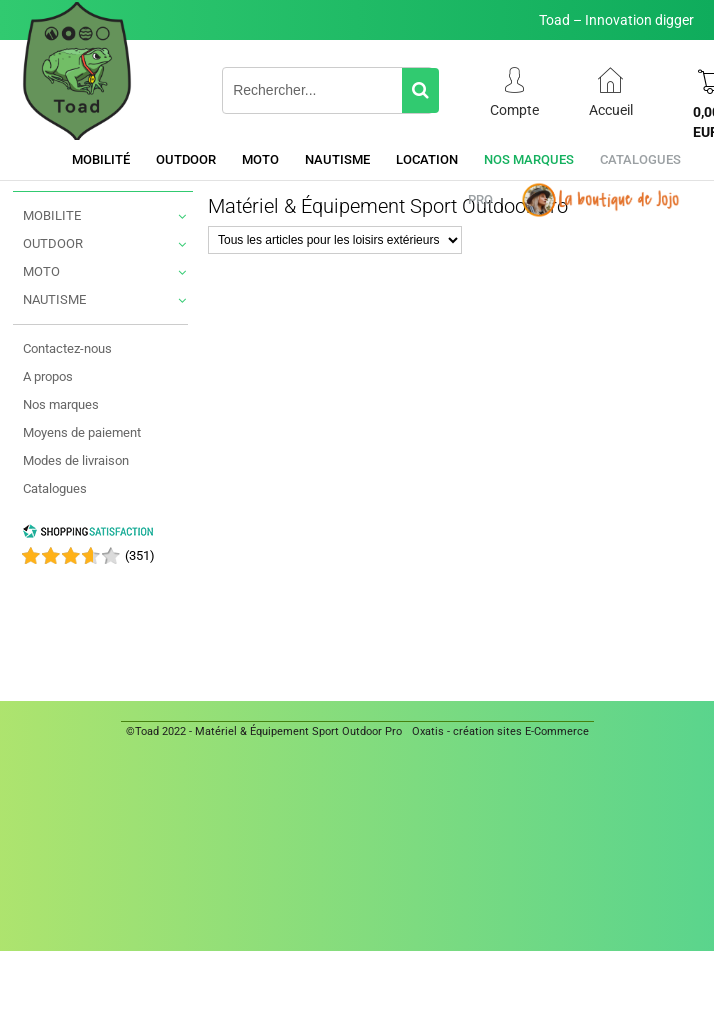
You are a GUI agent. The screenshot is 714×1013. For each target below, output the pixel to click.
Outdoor (186, 159)
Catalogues (640, 159)
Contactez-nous (67, 348)
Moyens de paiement (82, 432)
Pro (480, 199)
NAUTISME (54, 299)
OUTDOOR (53, 243)
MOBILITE (52, 215)
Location (427, 159)
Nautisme (337, 159)
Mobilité (101, 159)
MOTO (41, 271)
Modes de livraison (76, 460)
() (140, 555)
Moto (260, 159)
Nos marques (529, 159)
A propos (48, 376)
